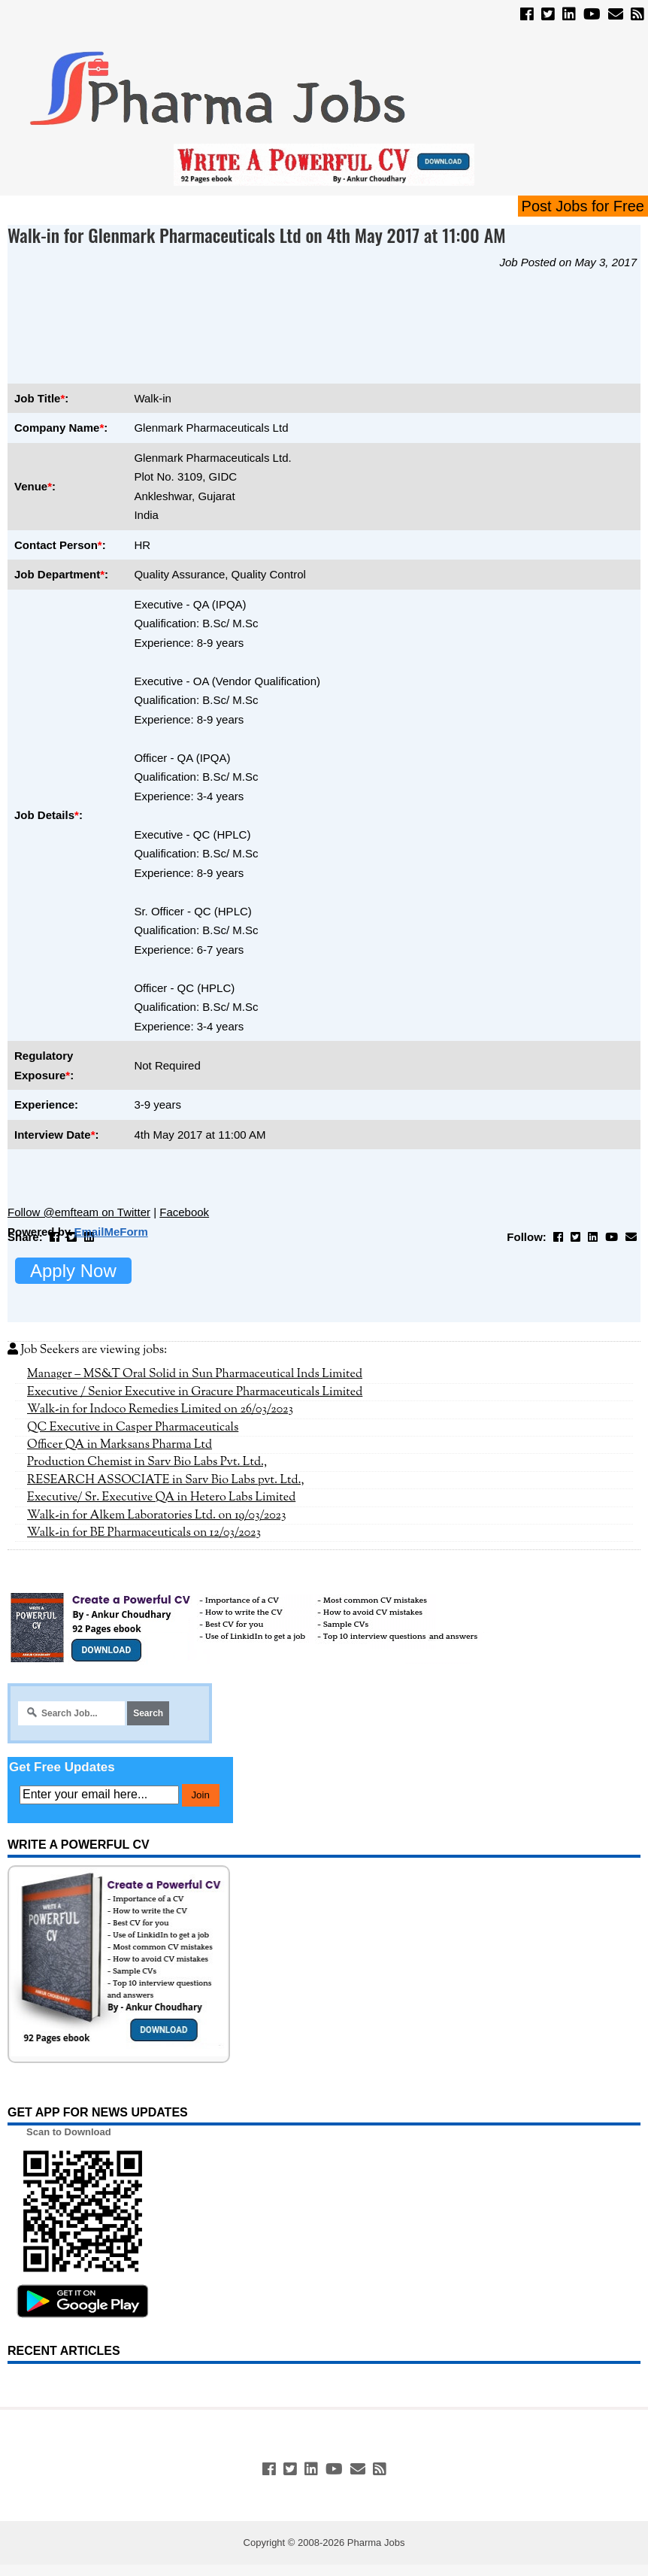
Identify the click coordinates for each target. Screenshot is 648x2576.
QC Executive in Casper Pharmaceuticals (132, 1427)
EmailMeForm (110, 1231)
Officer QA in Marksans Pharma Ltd (119, 1445)
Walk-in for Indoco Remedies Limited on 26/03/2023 (160, 1409)
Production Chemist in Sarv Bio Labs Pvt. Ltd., (147, 1462)
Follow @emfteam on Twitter (79, 1212)
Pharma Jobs (376, 2542)
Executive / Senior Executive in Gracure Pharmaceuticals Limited (194, 1392)
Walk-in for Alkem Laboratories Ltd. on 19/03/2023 (156, 1515)
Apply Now (73, 1271)
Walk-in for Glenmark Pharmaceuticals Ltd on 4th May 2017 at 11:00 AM (257, 234)
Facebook (184, 1212)
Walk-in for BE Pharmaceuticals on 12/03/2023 (144, 1533)
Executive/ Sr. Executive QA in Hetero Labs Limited (161, 1497)
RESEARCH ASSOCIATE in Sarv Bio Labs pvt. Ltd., (165, 1480)
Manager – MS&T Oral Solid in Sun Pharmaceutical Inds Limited (194, 1374)
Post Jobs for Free (583, 206)
